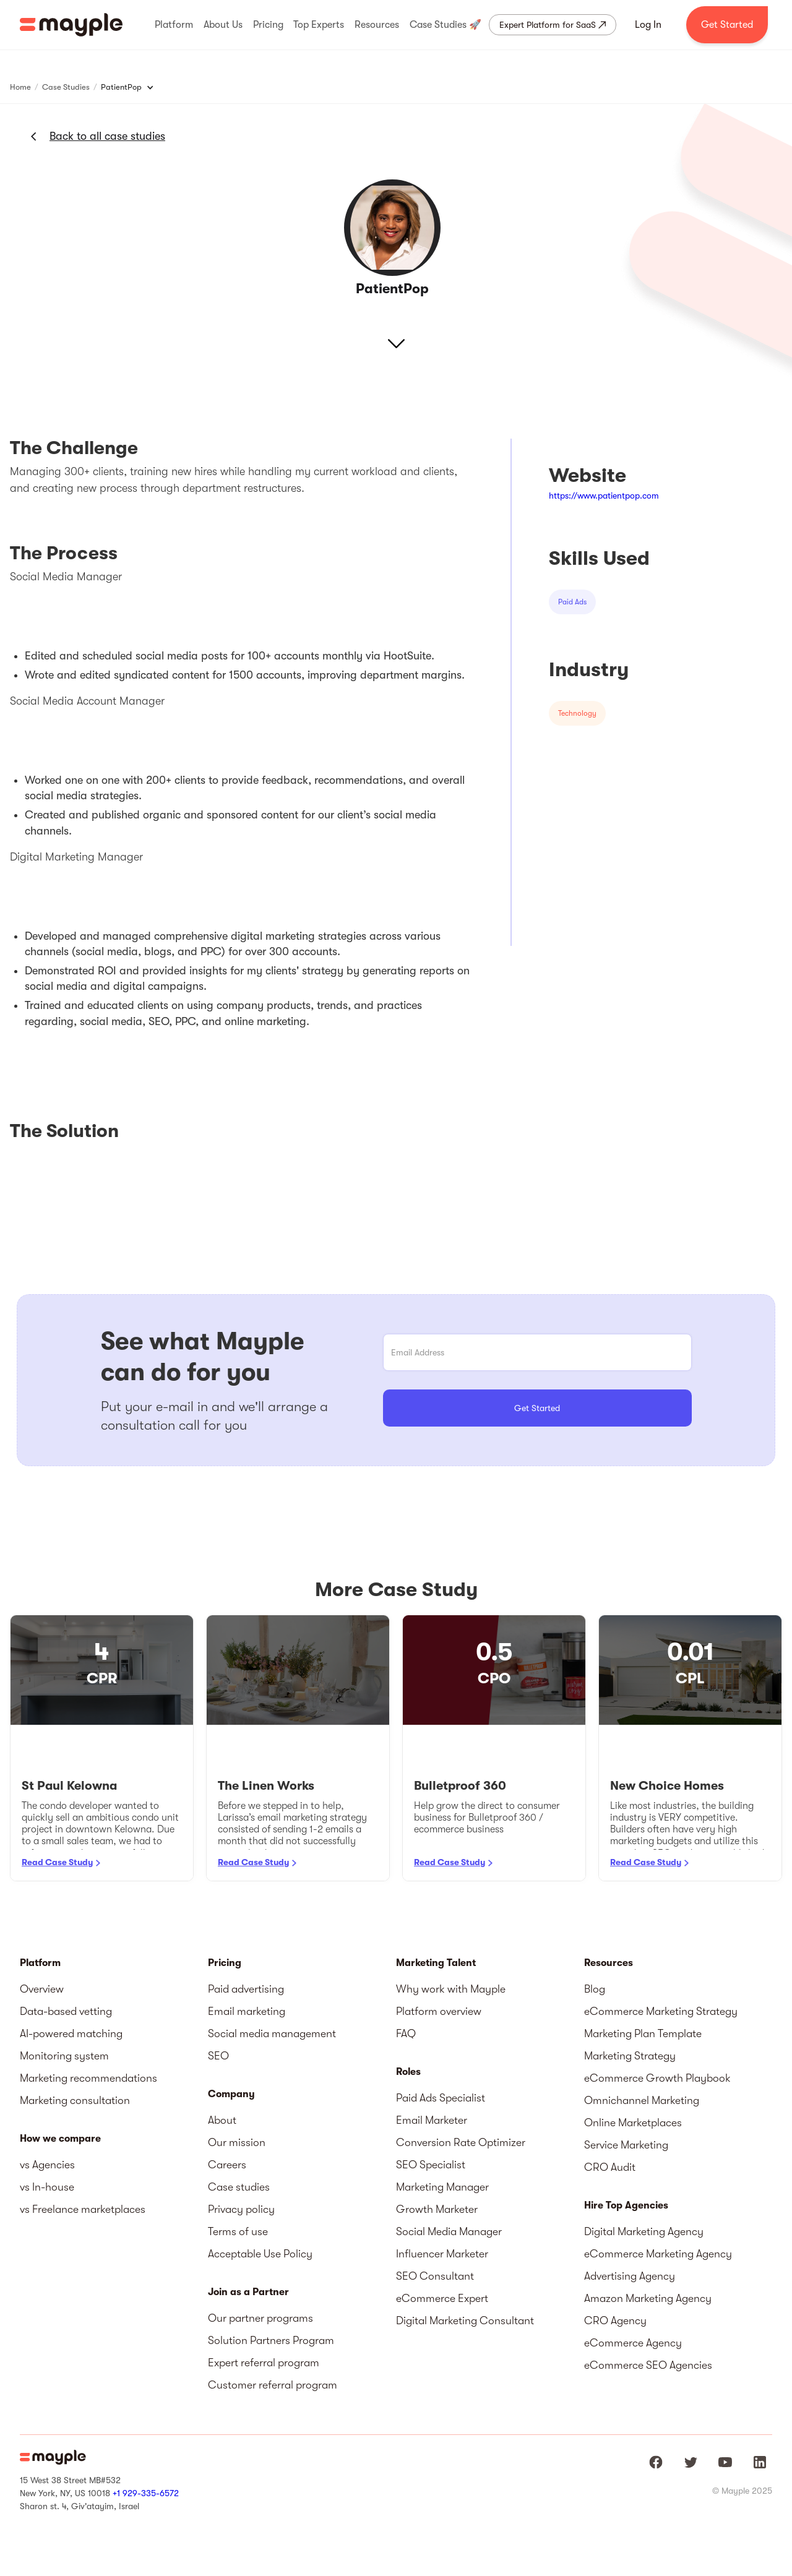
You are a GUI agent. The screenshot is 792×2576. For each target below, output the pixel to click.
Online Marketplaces (633, 2122)
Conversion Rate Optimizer (460, 2142)
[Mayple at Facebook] (656, 2462)
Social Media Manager (449, 2231)
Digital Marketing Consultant (465, 2320)
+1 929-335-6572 (146, 2493)
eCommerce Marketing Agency (658, 2254)
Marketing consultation (75, 2100)
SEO (218, 2056)
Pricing (224, 1962)
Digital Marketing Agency (644, 2231)
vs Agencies (47, 2164)
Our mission (236, 2142)
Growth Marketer (437, 2209)
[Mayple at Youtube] (725, 2462)
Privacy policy (241, 2209)
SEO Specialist (430, 2164)
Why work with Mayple (451, 1989)
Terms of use (238, 2231)
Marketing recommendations (88, 2078)
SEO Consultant (435, 2276)
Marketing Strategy (630, 2056)
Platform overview (438, 2011)
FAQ (406, 2033)
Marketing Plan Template (643, 2033)
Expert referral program (263, 2362)
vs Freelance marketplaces (82, 2209)
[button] (174, 25)
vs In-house (47, 2187)
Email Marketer (431, 2120)
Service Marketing (626, 2145)
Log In (648, 24)
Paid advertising (246, 1989)
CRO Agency (615, 2320)
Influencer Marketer (442, 2254)
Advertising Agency (629, 2276)
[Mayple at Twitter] (690, 2462)
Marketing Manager (442, 2187)
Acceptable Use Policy (260, 2254)
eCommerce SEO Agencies (648, 2365)
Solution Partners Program (271, 2340)
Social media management (272, 2033)
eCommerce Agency (633, 2343)
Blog (594, 1989)
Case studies (239, 2187)
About (222, 2120)
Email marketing (246, 2011)
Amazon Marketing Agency (648, 2298)
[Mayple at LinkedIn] (759, 2462)
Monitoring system (64, 2056)
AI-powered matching (71, 2033)
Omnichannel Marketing (641, 2100)
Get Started (727, 24)
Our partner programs (260, 2318)
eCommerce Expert (442, 2298)
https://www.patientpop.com (604, 495)
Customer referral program (272, 2385)
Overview (42, 1989)
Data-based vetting (66, 2011)
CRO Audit (609, 2167)
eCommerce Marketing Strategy (661, 2011)
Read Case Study (57, 1862)
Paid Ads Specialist (440, 2098)
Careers (227, 2164)
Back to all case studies (107, 136)
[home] (71, 24)
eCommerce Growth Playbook (657, 2078)
